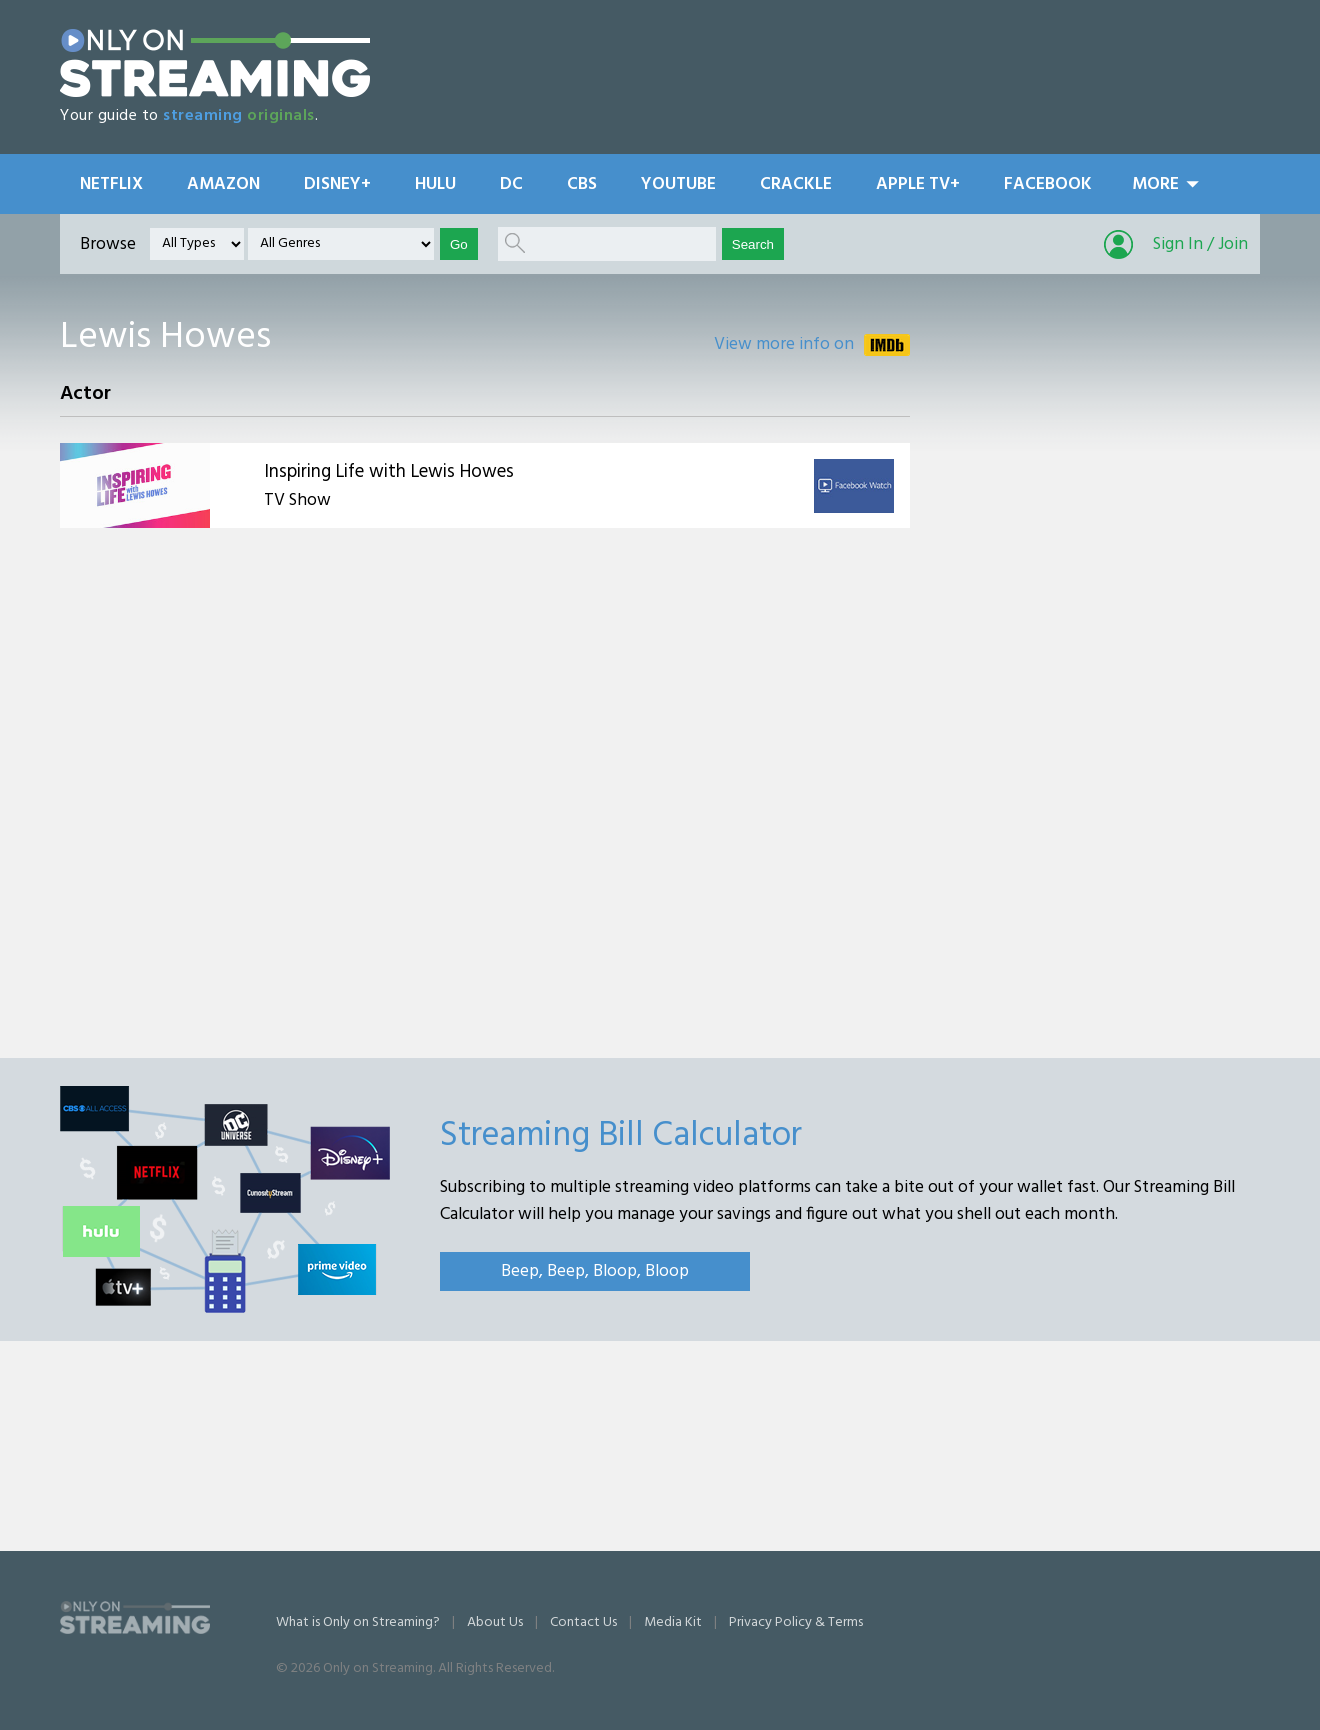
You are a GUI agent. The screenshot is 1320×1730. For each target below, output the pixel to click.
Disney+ (337, 184)
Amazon (223, 184)
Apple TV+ (918, 184)
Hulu (435, 184)
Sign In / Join (1200, 244)
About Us (495, 1622)
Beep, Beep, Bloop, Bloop (595, 1271)
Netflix (111, 184)
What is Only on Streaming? (358, 1622)
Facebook (1048, 184)
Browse (108, 244)
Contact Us (583, 1622)
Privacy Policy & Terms (796, 1622)
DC (511, 184)
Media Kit (673, 1622)
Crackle (796, 184)
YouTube (678, 184)
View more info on (784, 344)
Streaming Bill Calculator (621, 1136)
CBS (582, 184)
